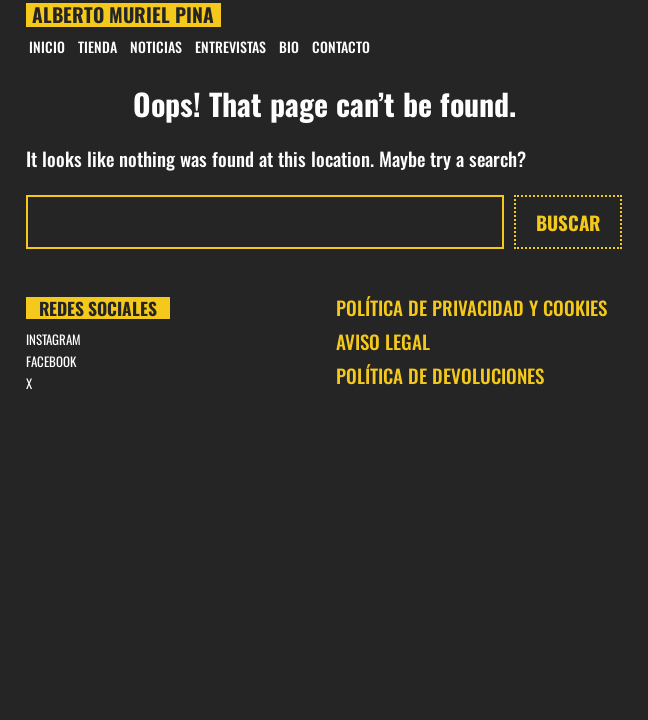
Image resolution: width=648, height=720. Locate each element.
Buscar (568, 222)
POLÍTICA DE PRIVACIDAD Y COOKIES (471, 307)
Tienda (97, 46)
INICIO (47, 46)
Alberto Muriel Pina (123, 14)
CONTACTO (341, 46)
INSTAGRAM (53, 339)
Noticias (156, 46)
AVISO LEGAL (383, 341)
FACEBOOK (51, 361)
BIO (289, 46)
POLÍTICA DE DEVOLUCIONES (440, 375)
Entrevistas (230, 46)
